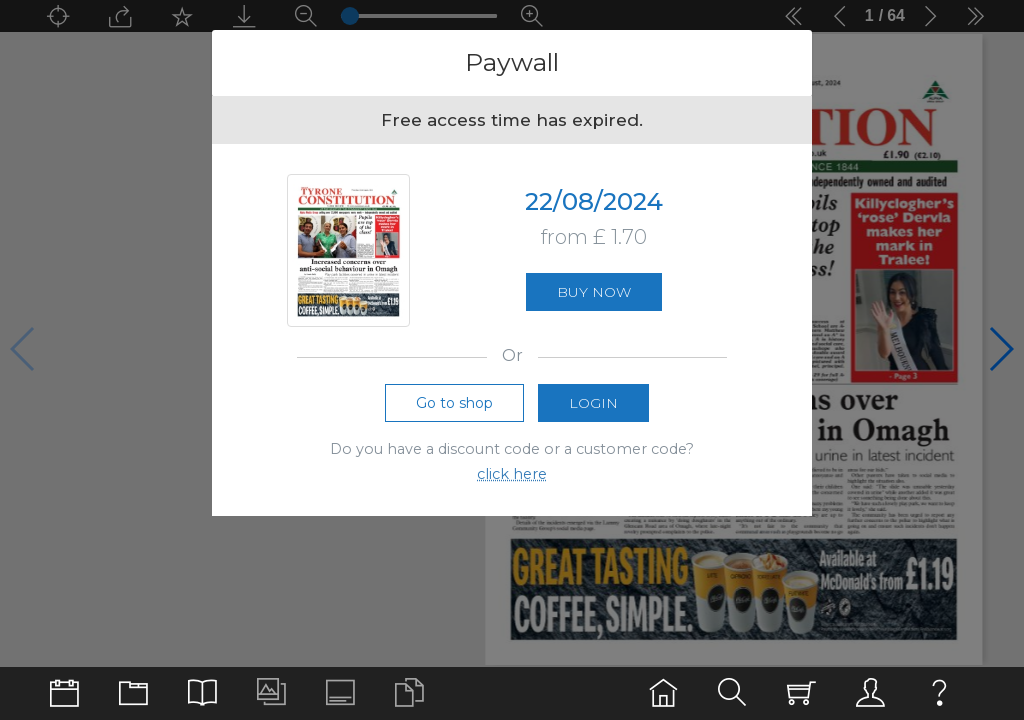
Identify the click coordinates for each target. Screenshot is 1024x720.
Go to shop (454, 412)
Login (593, 412)
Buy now (594, 297)
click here (512, 483)
